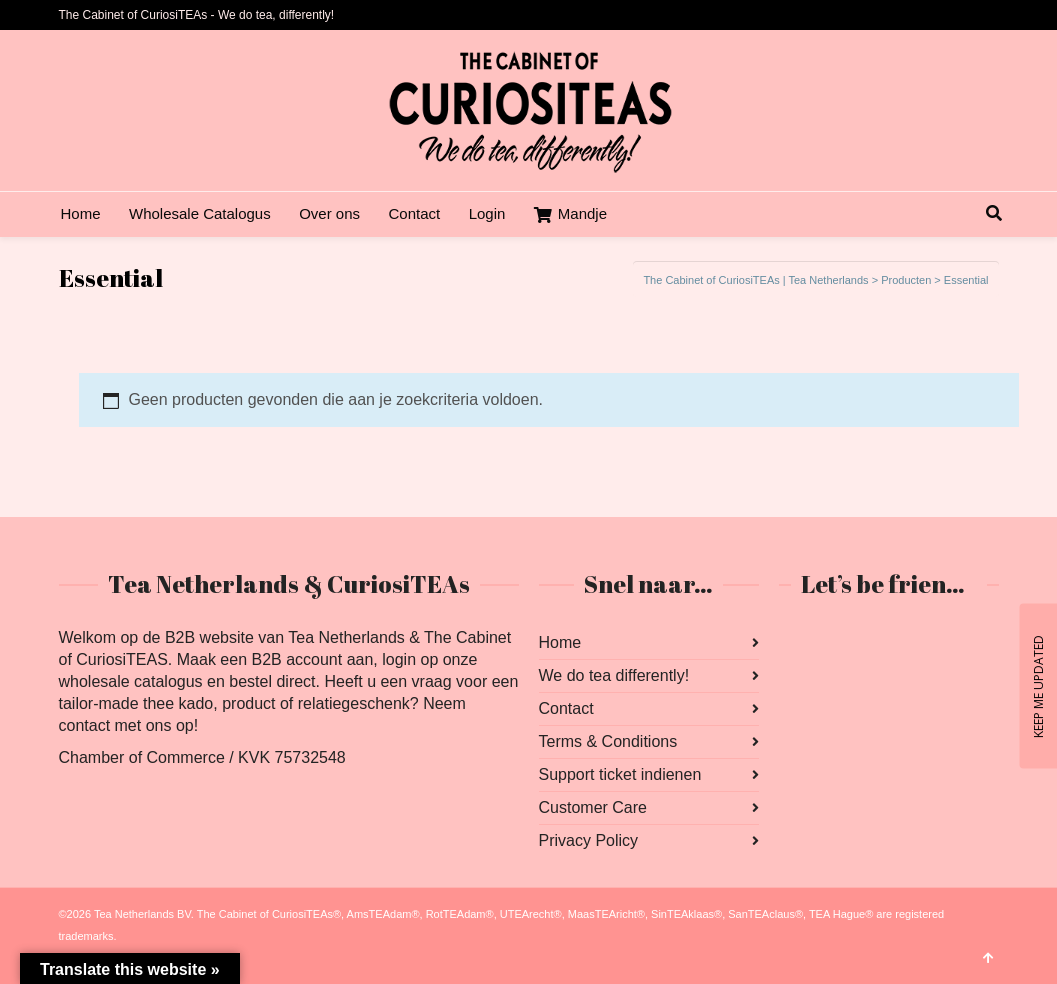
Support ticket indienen (620, 774)
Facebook (795, 643)
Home (560, 642)
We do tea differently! (614, 675)
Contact (566, 708)
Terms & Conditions (608, 741)
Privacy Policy (589, 840)
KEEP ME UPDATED (1037, 685)
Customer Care (593, 807)
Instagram (839, 643)
